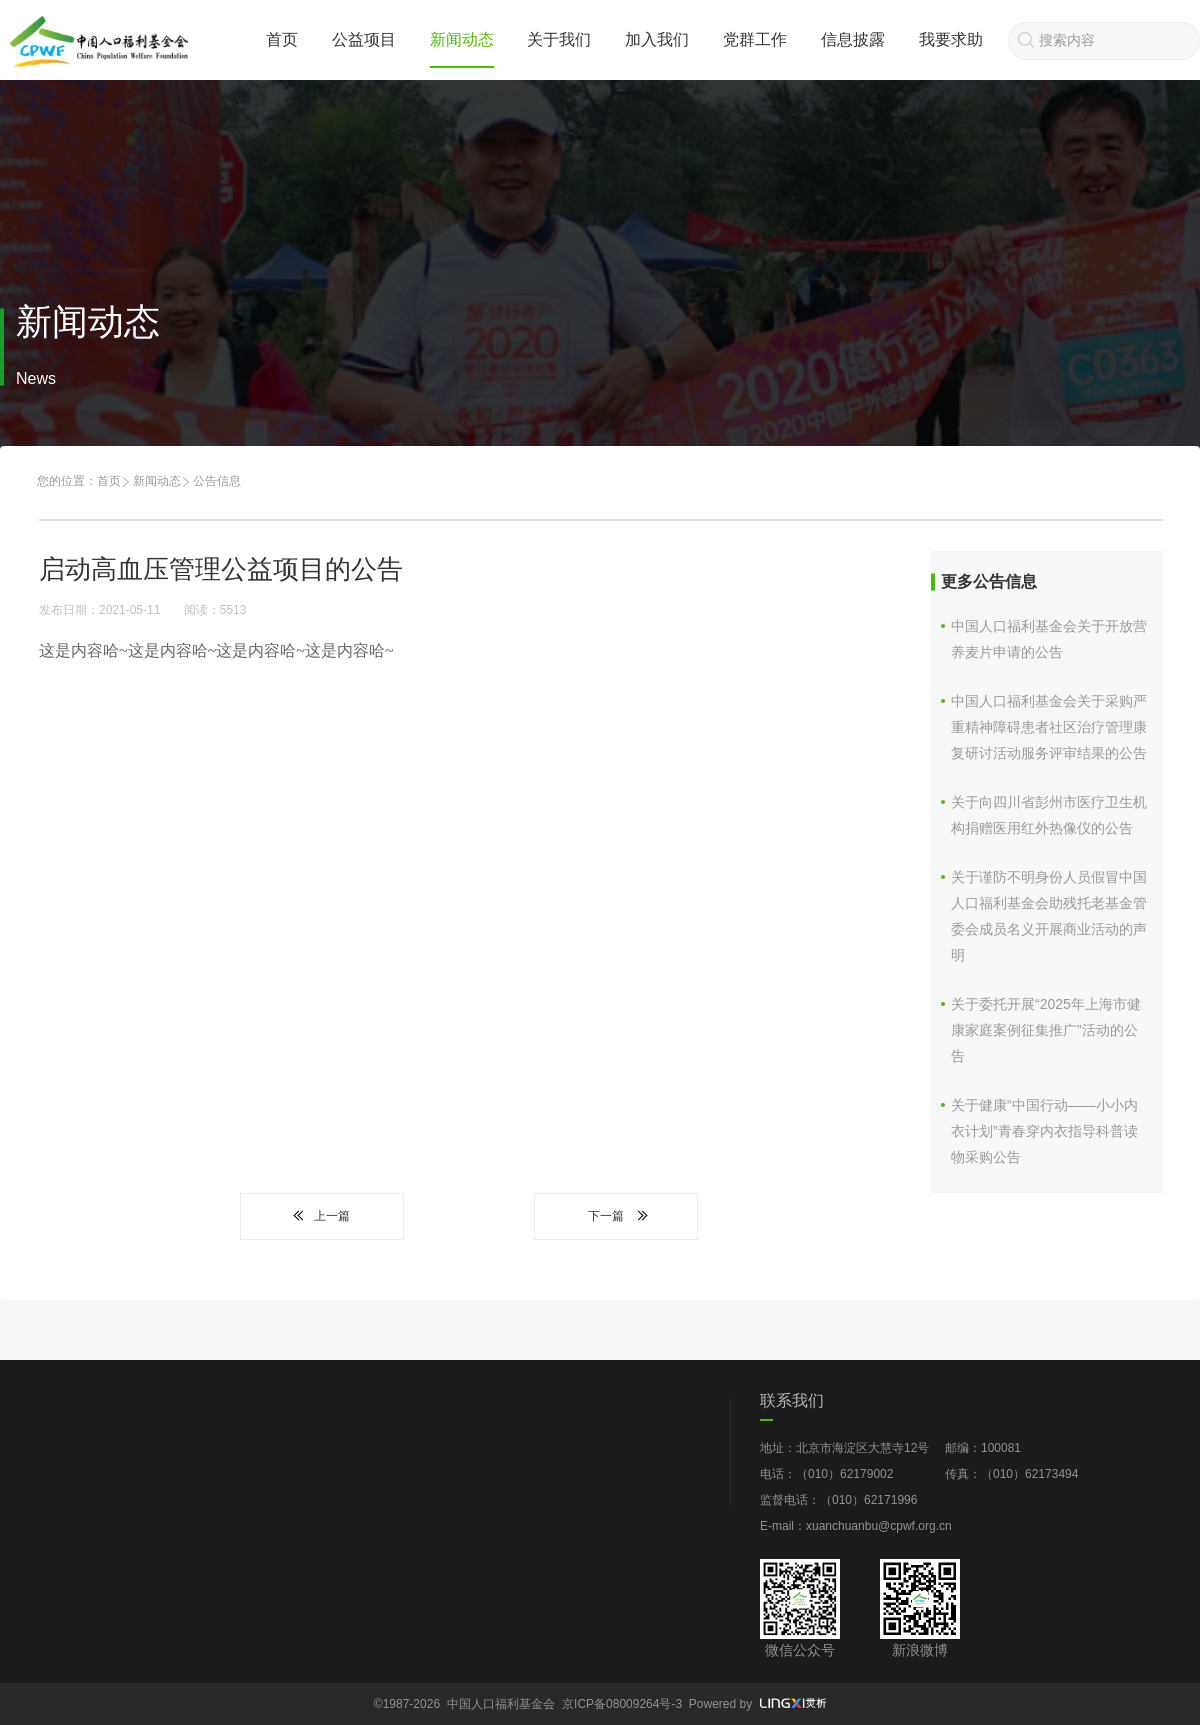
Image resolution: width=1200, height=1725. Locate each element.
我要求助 (951, 39)
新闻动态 (462, 39)
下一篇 (616, 1216)
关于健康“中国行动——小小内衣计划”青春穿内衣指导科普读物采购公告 (1044, 1131)
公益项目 (364, 39)
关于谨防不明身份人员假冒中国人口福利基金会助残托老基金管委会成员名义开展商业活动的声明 (1049, 916)
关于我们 (559, 39)
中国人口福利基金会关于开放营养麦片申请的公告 (1049, 639)
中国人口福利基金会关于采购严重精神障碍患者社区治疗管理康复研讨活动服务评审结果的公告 (1049, 727)
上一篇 (322, 1216)
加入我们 (657, 39)
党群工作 (755, 39)
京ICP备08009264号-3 (622, 1704)
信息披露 (853, 39)
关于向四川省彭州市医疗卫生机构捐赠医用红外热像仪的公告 (1049, 815)
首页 (282, 39)
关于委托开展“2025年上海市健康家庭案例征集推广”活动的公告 (1046, 1030)
